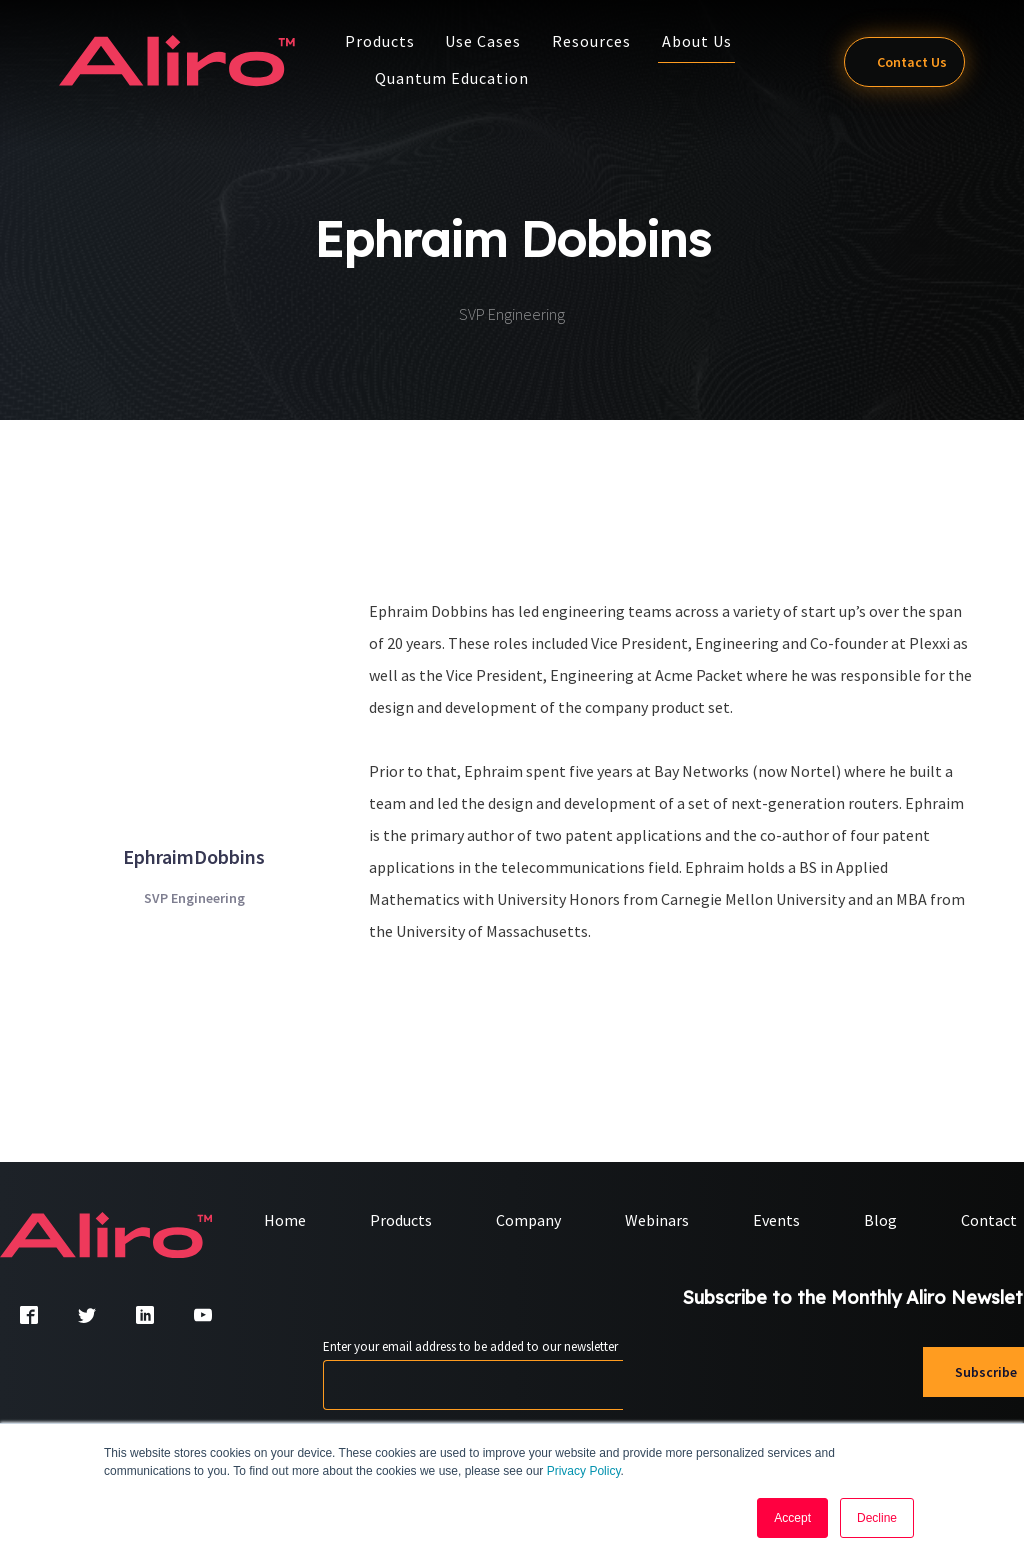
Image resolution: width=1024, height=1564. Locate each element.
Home (285, 1221)
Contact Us (898, 62)
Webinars (657, 1221)
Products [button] (386, 41)
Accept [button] (792, 1518)
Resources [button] (597, 41)
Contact (989, 1221)
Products (401, 1221)
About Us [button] (703, 41)
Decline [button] (877, 1518)
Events (776, 1221)
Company (528, 1221)
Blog (880, 1221)
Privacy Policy (584, 1471)
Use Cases (489, 41)
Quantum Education (458, 78)
